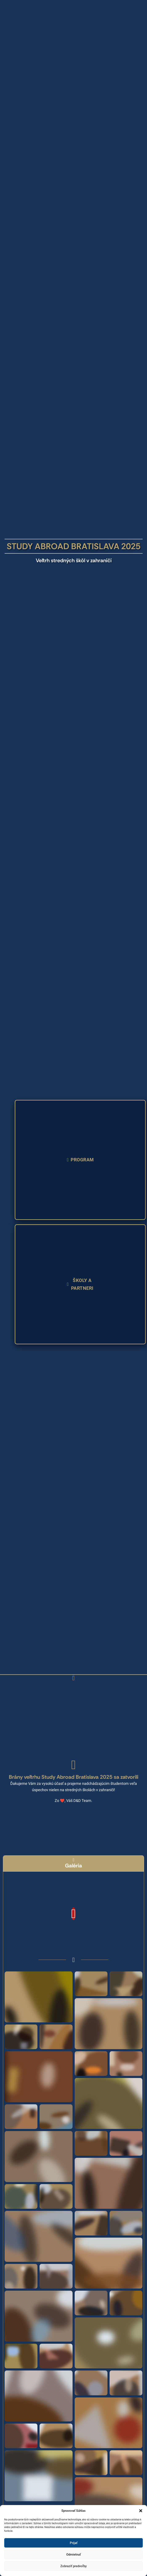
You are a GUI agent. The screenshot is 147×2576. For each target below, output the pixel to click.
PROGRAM (80, 1160)
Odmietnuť (73, 2554)
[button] (141, 2511)
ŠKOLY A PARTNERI (80, 1284)
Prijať (73, 2543)
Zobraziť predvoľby (73, 2566)
